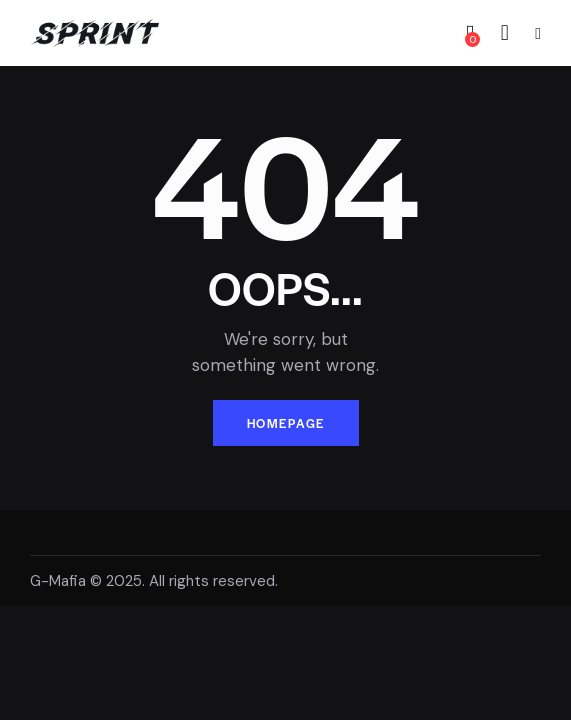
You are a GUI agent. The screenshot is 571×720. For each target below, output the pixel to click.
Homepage (286, 423)
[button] (538, 33)
